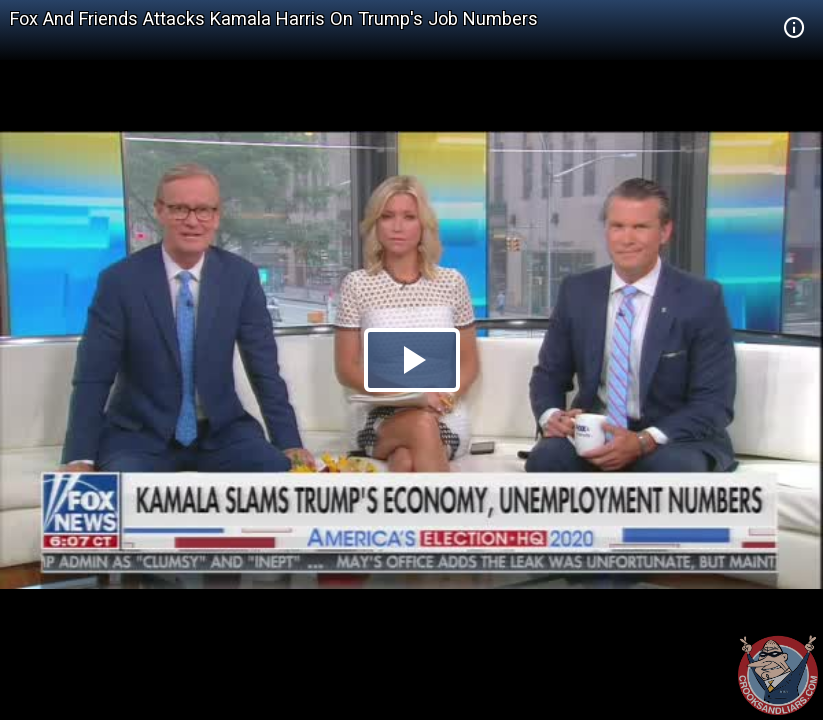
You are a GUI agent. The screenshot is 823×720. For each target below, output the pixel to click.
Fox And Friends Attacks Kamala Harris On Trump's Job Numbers (274, 18)
